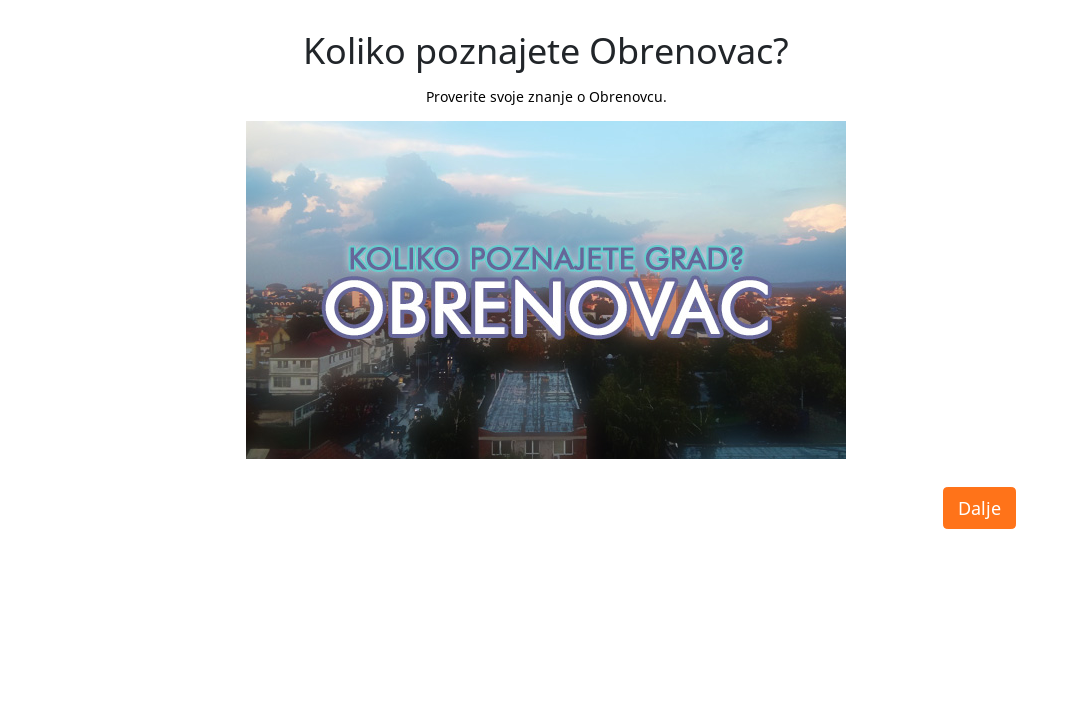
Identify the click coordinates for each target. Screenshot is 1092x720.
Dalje (979, 508)
